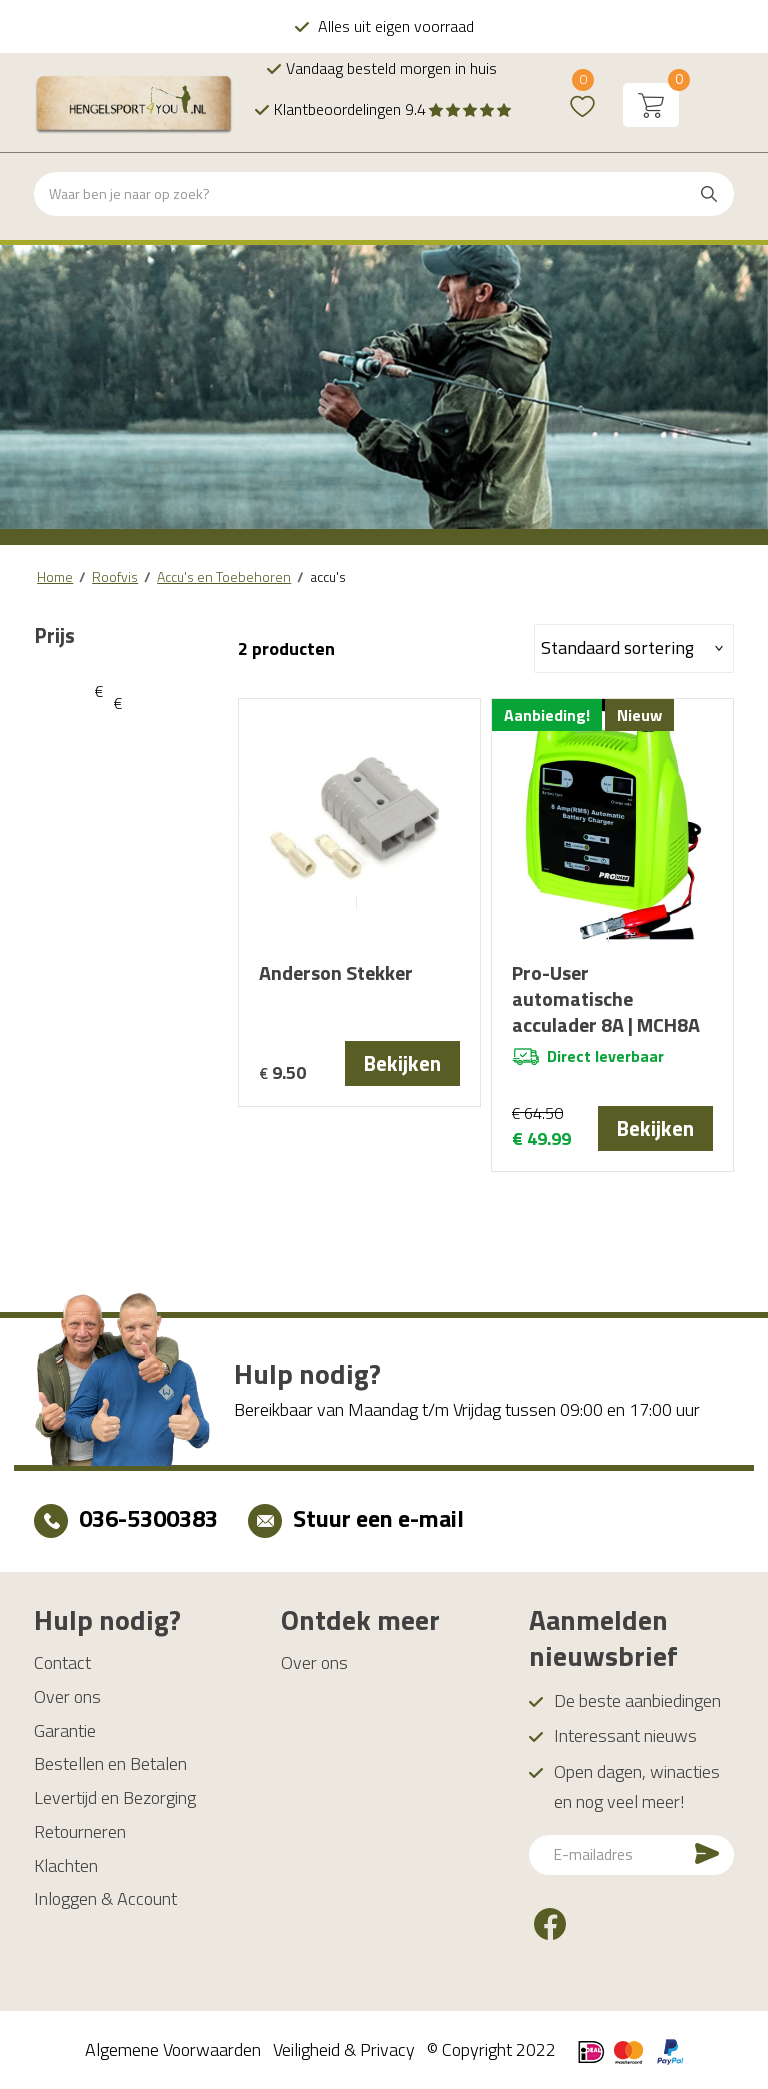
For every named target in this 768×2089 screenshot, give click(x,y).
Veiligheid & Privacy (344, 2049)
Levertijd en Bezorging (115, 1797)
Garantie (65, 1730)
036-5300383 (148, 1518)
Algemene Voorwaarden (173, 2049)
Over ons (67, 1696)
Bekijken (402, 1063)
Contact (62, 1662)
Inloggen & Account (105, 1898)
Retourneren (80, 1831)
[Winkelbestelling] (634, 648)
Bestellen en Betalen (110, 1763)
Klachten (66, 1865)
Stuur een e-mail (378, 1518)
